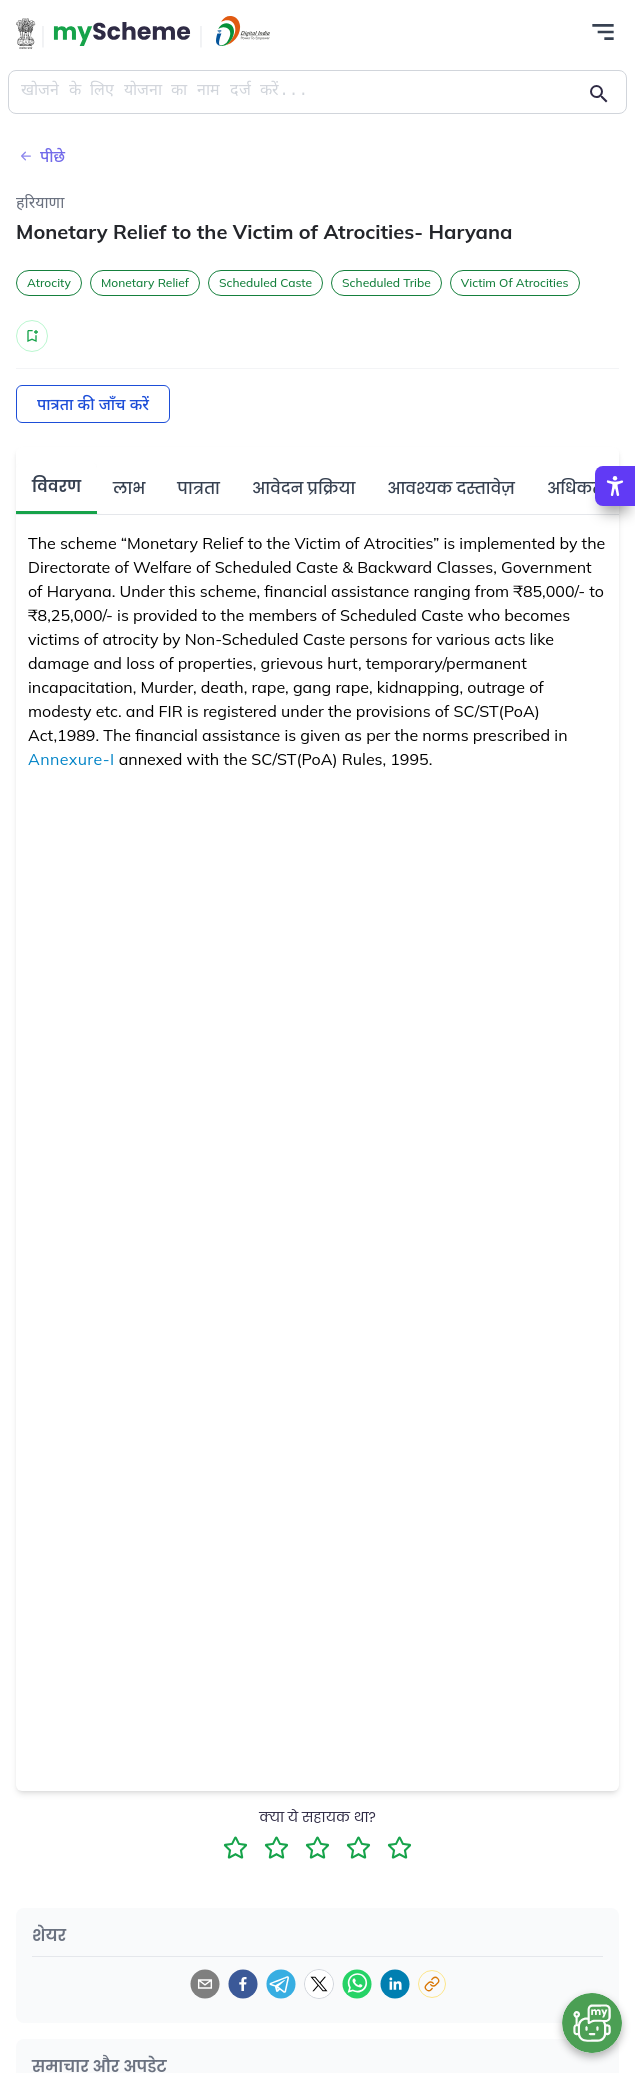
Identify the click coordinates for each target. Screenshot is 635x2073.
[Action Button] (122, 34)
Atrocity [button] (49, 282)
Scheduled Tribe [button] (386, 282)
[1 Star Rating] (235, 1847)
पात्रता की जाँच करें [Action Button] (93, 404)
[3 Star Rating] (317, 1847)
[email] (205, 1984)
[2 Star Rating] (276, 1847)
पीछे (40, 156)
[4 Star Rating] (358, 1847)
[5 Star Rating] (399, 1847)
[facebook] (243, 1984)
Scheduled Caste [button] (265, 282)
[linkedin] (395, 1984)
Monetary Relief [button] (145, 282)
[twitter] (319, 1984)
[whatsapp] (357, 1984)
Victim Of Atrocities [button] (515, 282)
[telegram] (281, 1984)
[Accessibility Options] (615, 486)
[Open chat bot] (592, 2023)
